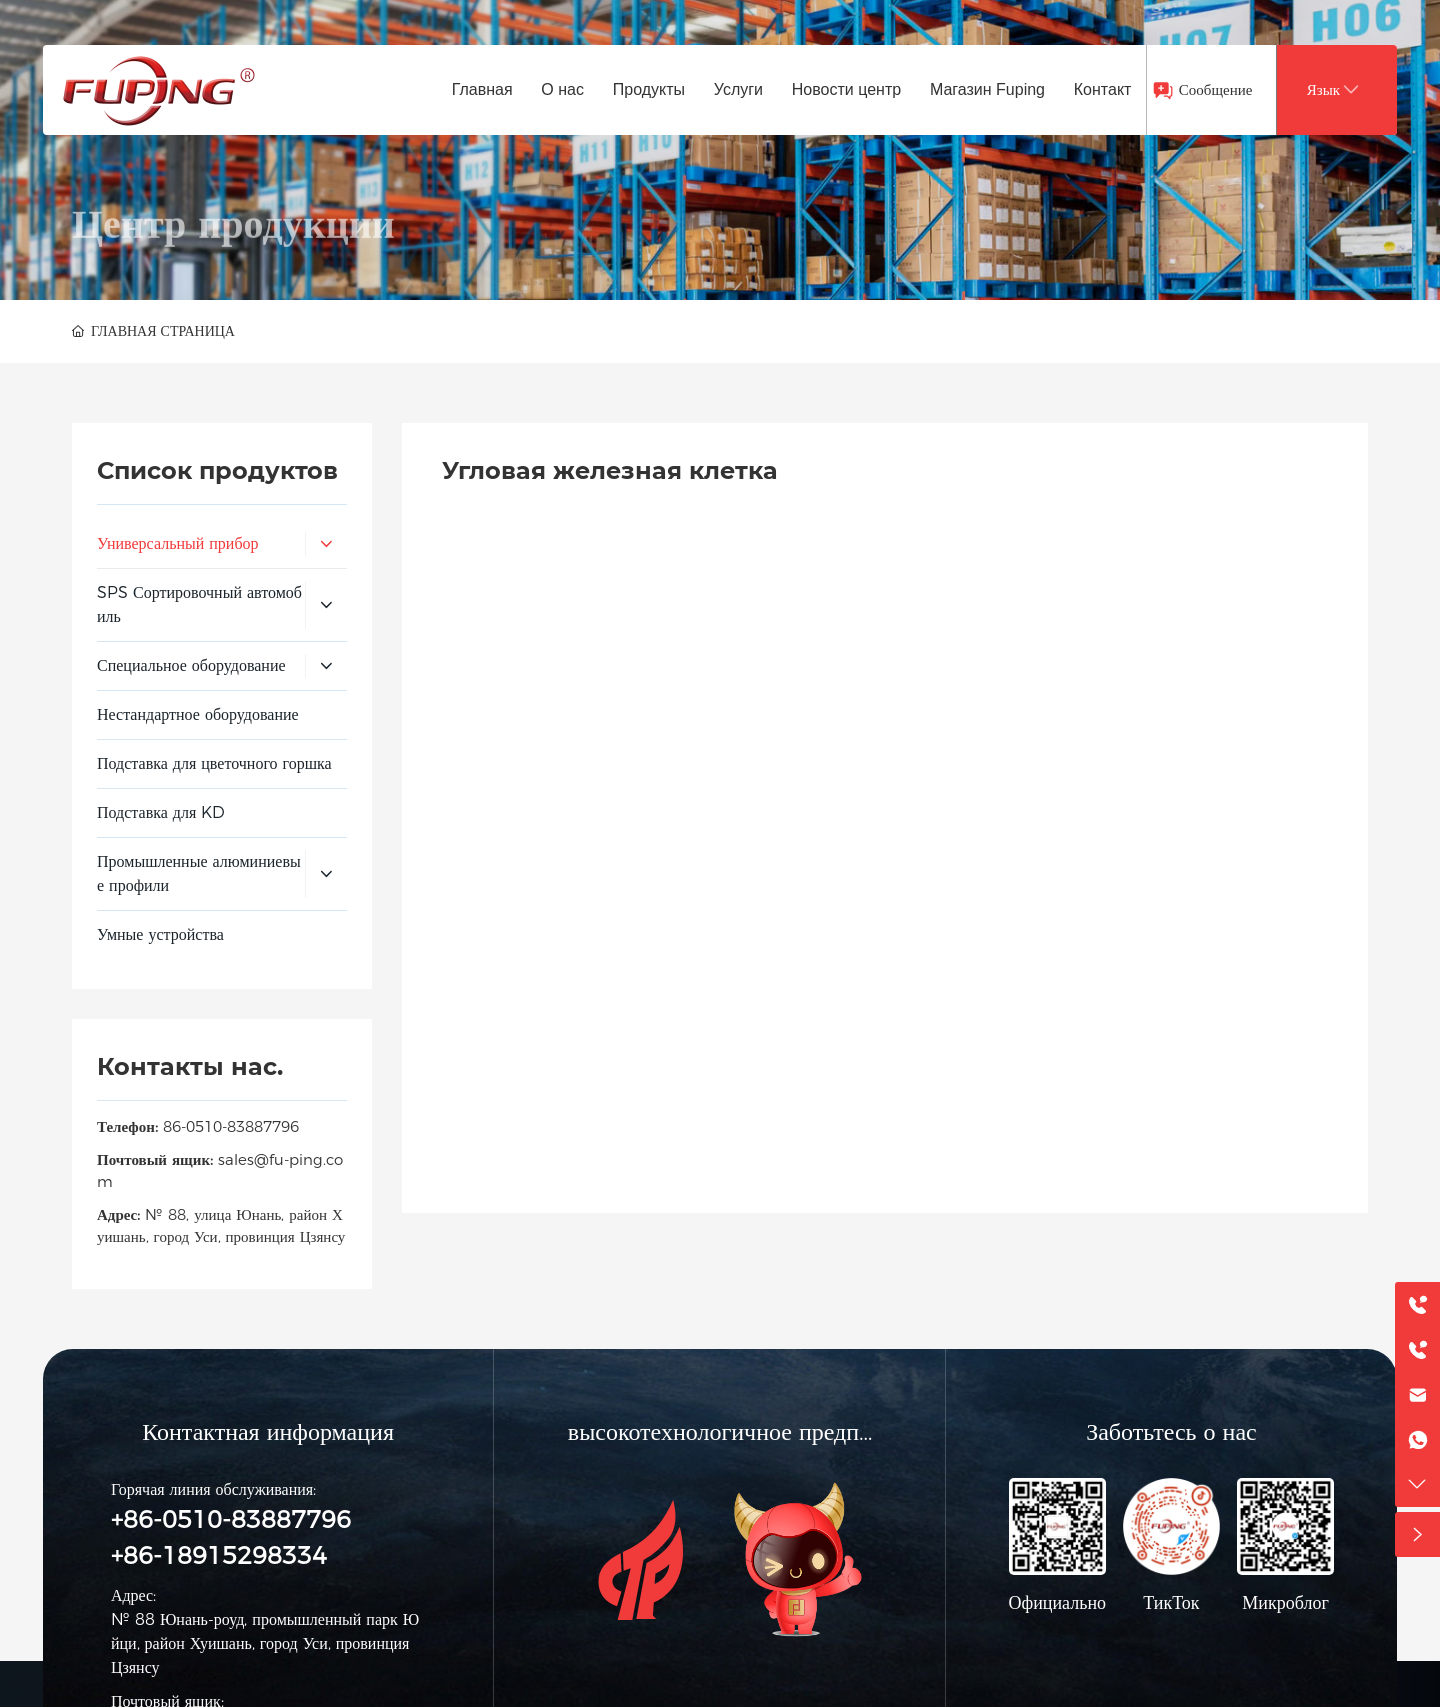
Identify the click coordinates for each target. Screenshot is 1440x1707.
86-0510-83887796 (231, 1126)
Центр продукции (233, 279)
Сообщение (1216, 89)
